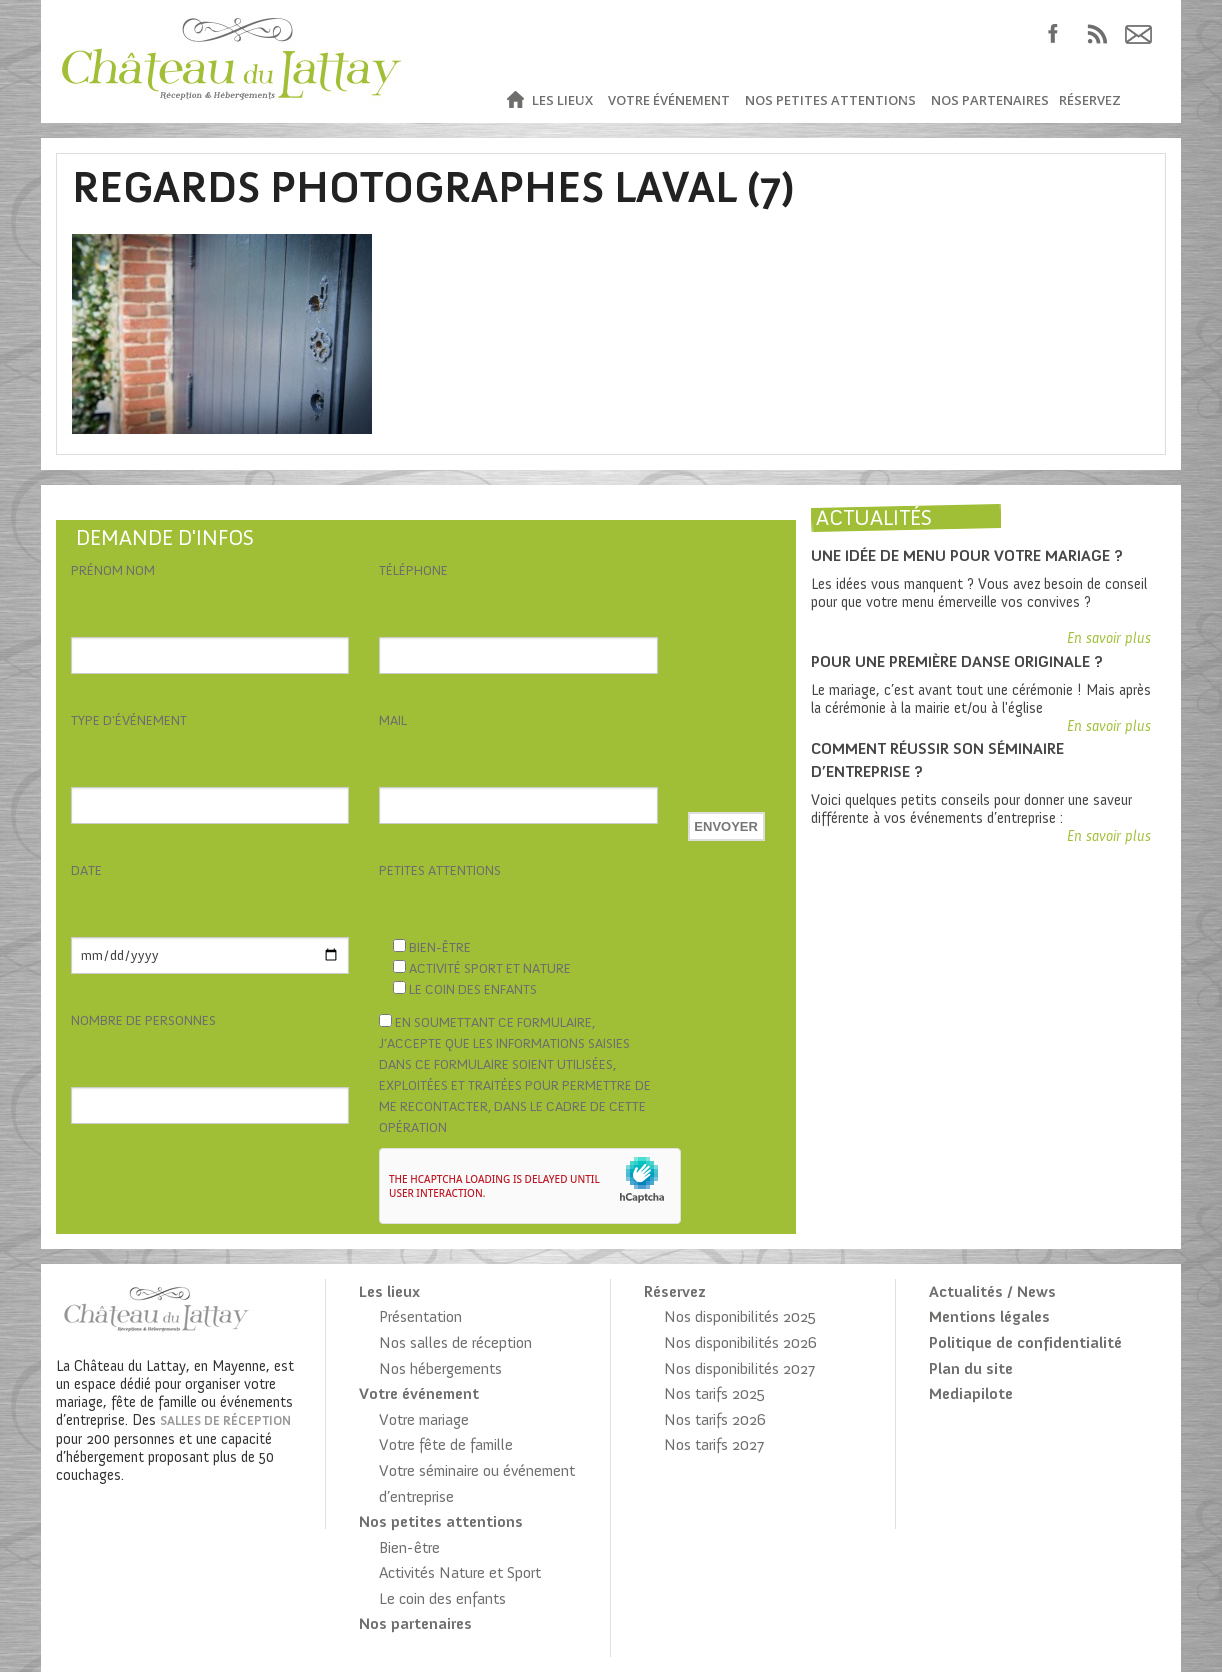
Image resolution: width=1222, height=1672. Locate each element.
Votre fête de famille (446, 1444)
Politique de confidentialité (1025, 1342)
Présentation (420, 1316)
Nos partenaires (990, 100)
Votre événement (669, 100)
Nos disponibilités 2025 (740, 1316)
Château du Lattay (232, 61)
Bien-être (409, 1547)
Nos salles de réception (455, 1342)
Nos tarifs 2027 (714, 1444)
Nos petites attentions (830, 100)
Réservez (1090, 100)
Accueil (514, 100)
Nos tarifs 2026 (715, 1419)
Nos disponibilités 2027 (739, 1368)
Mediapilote (971, 1393)
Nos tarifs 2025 (714, 1393)
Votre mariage (424, 1419)
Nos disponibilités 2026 (740, 1342)
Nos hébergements (440, 1368)
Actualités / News (992, 1291)
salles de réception (225, 1420)
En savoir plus (1109, 638)
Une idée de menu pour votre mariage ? (967, 555)
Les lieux (562, 100)
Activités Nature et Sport (460, 1572)
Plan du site (971, 1368)
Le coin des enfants (442, 1598)
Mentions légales (989, 1316)
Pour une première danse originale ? (957, 661)
